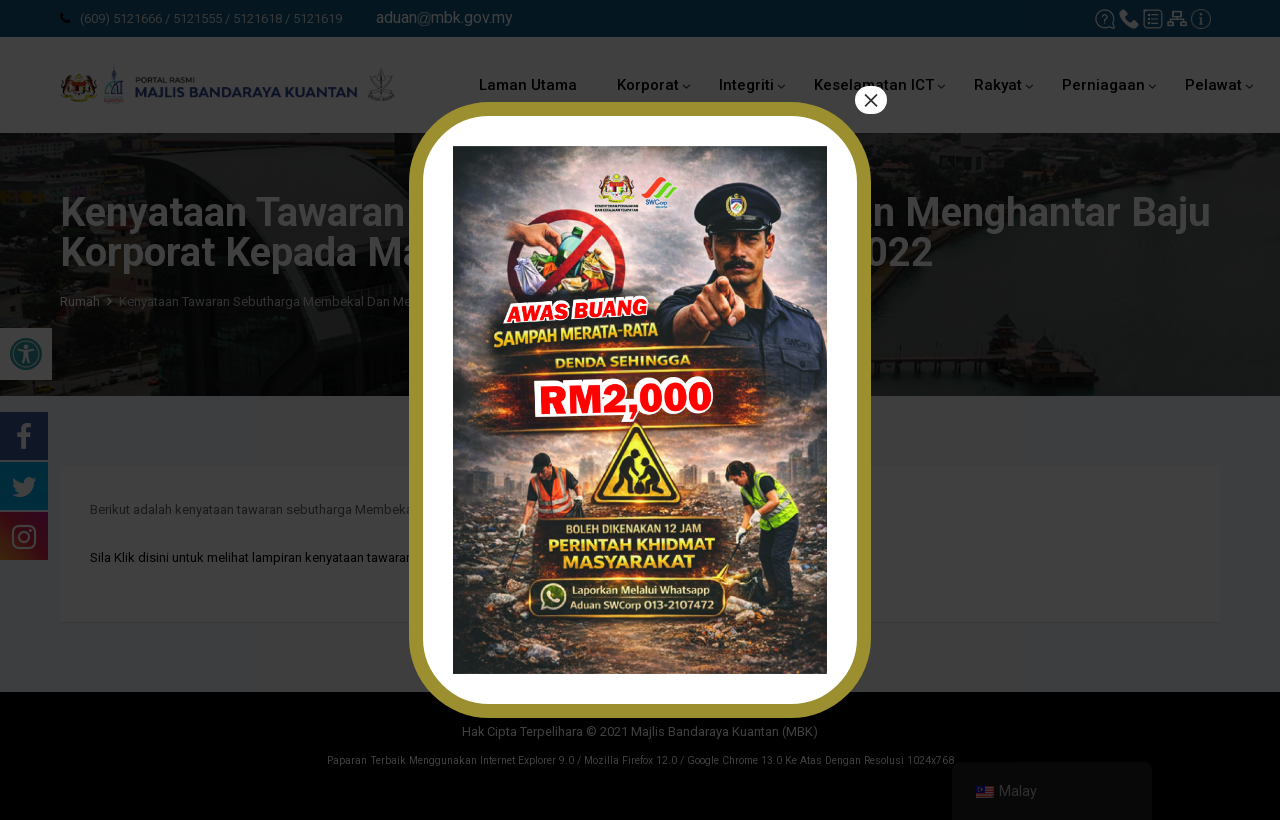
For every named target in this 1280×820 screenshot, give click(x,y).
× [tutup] (871, 100)
